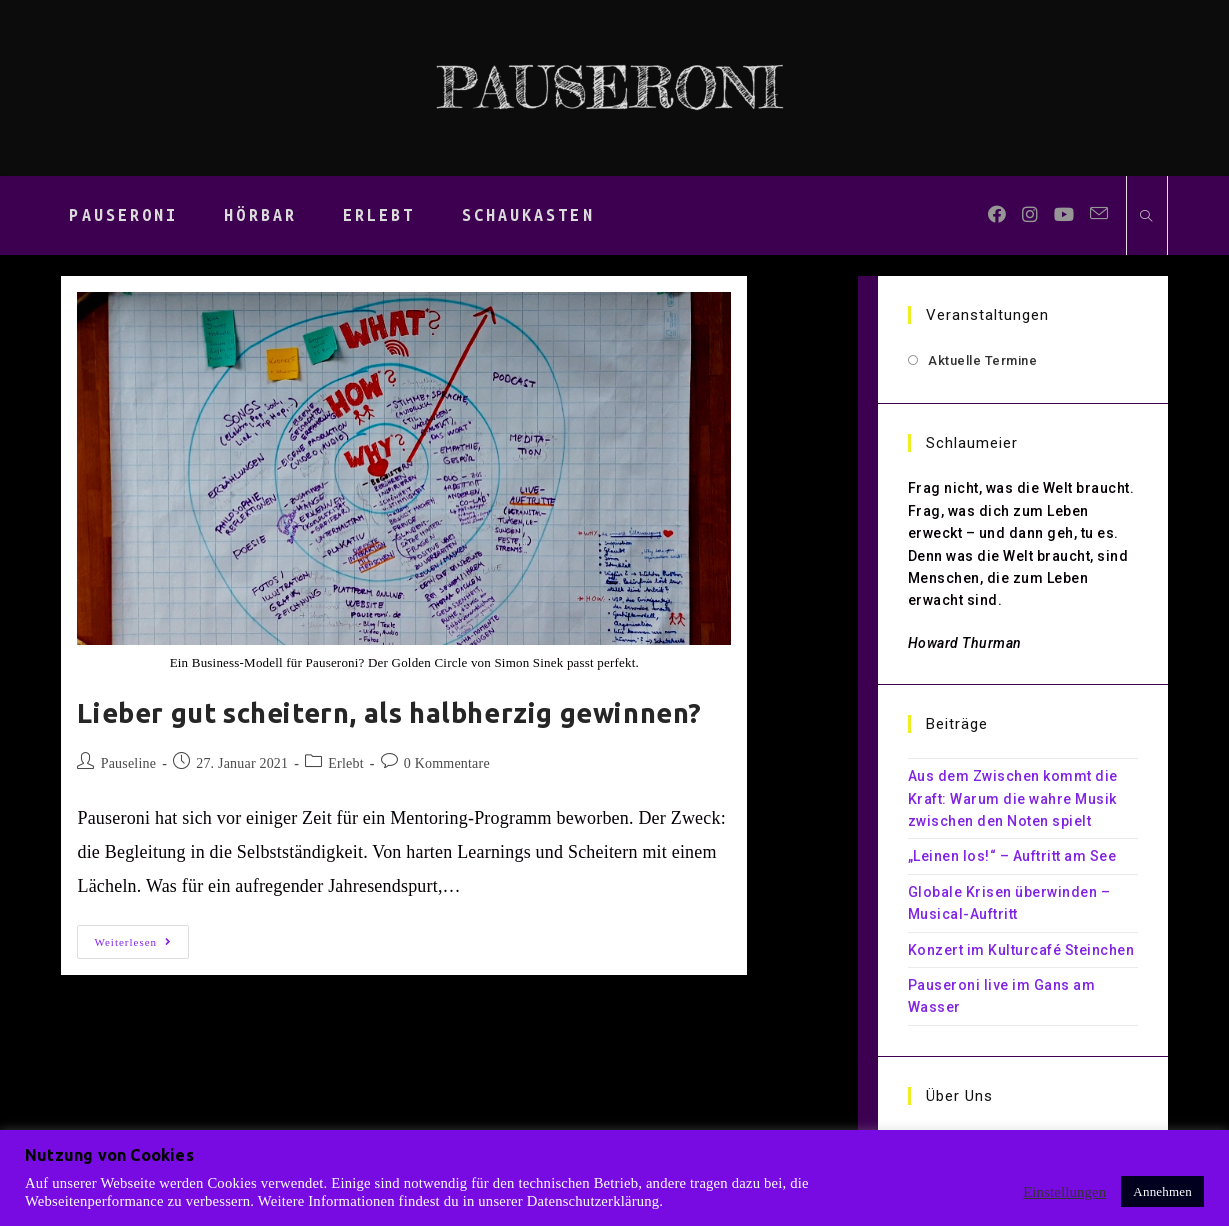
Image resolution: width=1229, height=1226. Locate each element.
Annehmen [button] (1162, 1191)
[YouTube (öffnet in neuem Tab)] (1064, 214)
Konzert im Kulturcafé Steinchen (1021, 950)
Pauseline (128, 763)
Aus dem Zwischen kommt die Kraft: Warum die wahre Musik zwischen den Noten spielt (1013, 798)
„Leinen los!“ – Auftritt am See (1012, 856)
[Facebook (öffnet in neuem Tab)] (997, 214)
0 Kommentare (447, 763)
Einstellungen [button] (1064, 1192)
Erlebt (345, 763)
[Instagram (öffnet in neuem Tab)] (1030, 214)
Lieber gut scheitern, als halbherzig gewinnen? (389, 713)
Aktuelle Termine (982, 360)
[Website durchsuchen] (1147, 217)
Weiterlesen (141, 946)
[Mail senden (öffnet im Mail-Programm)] (1099, 214)
